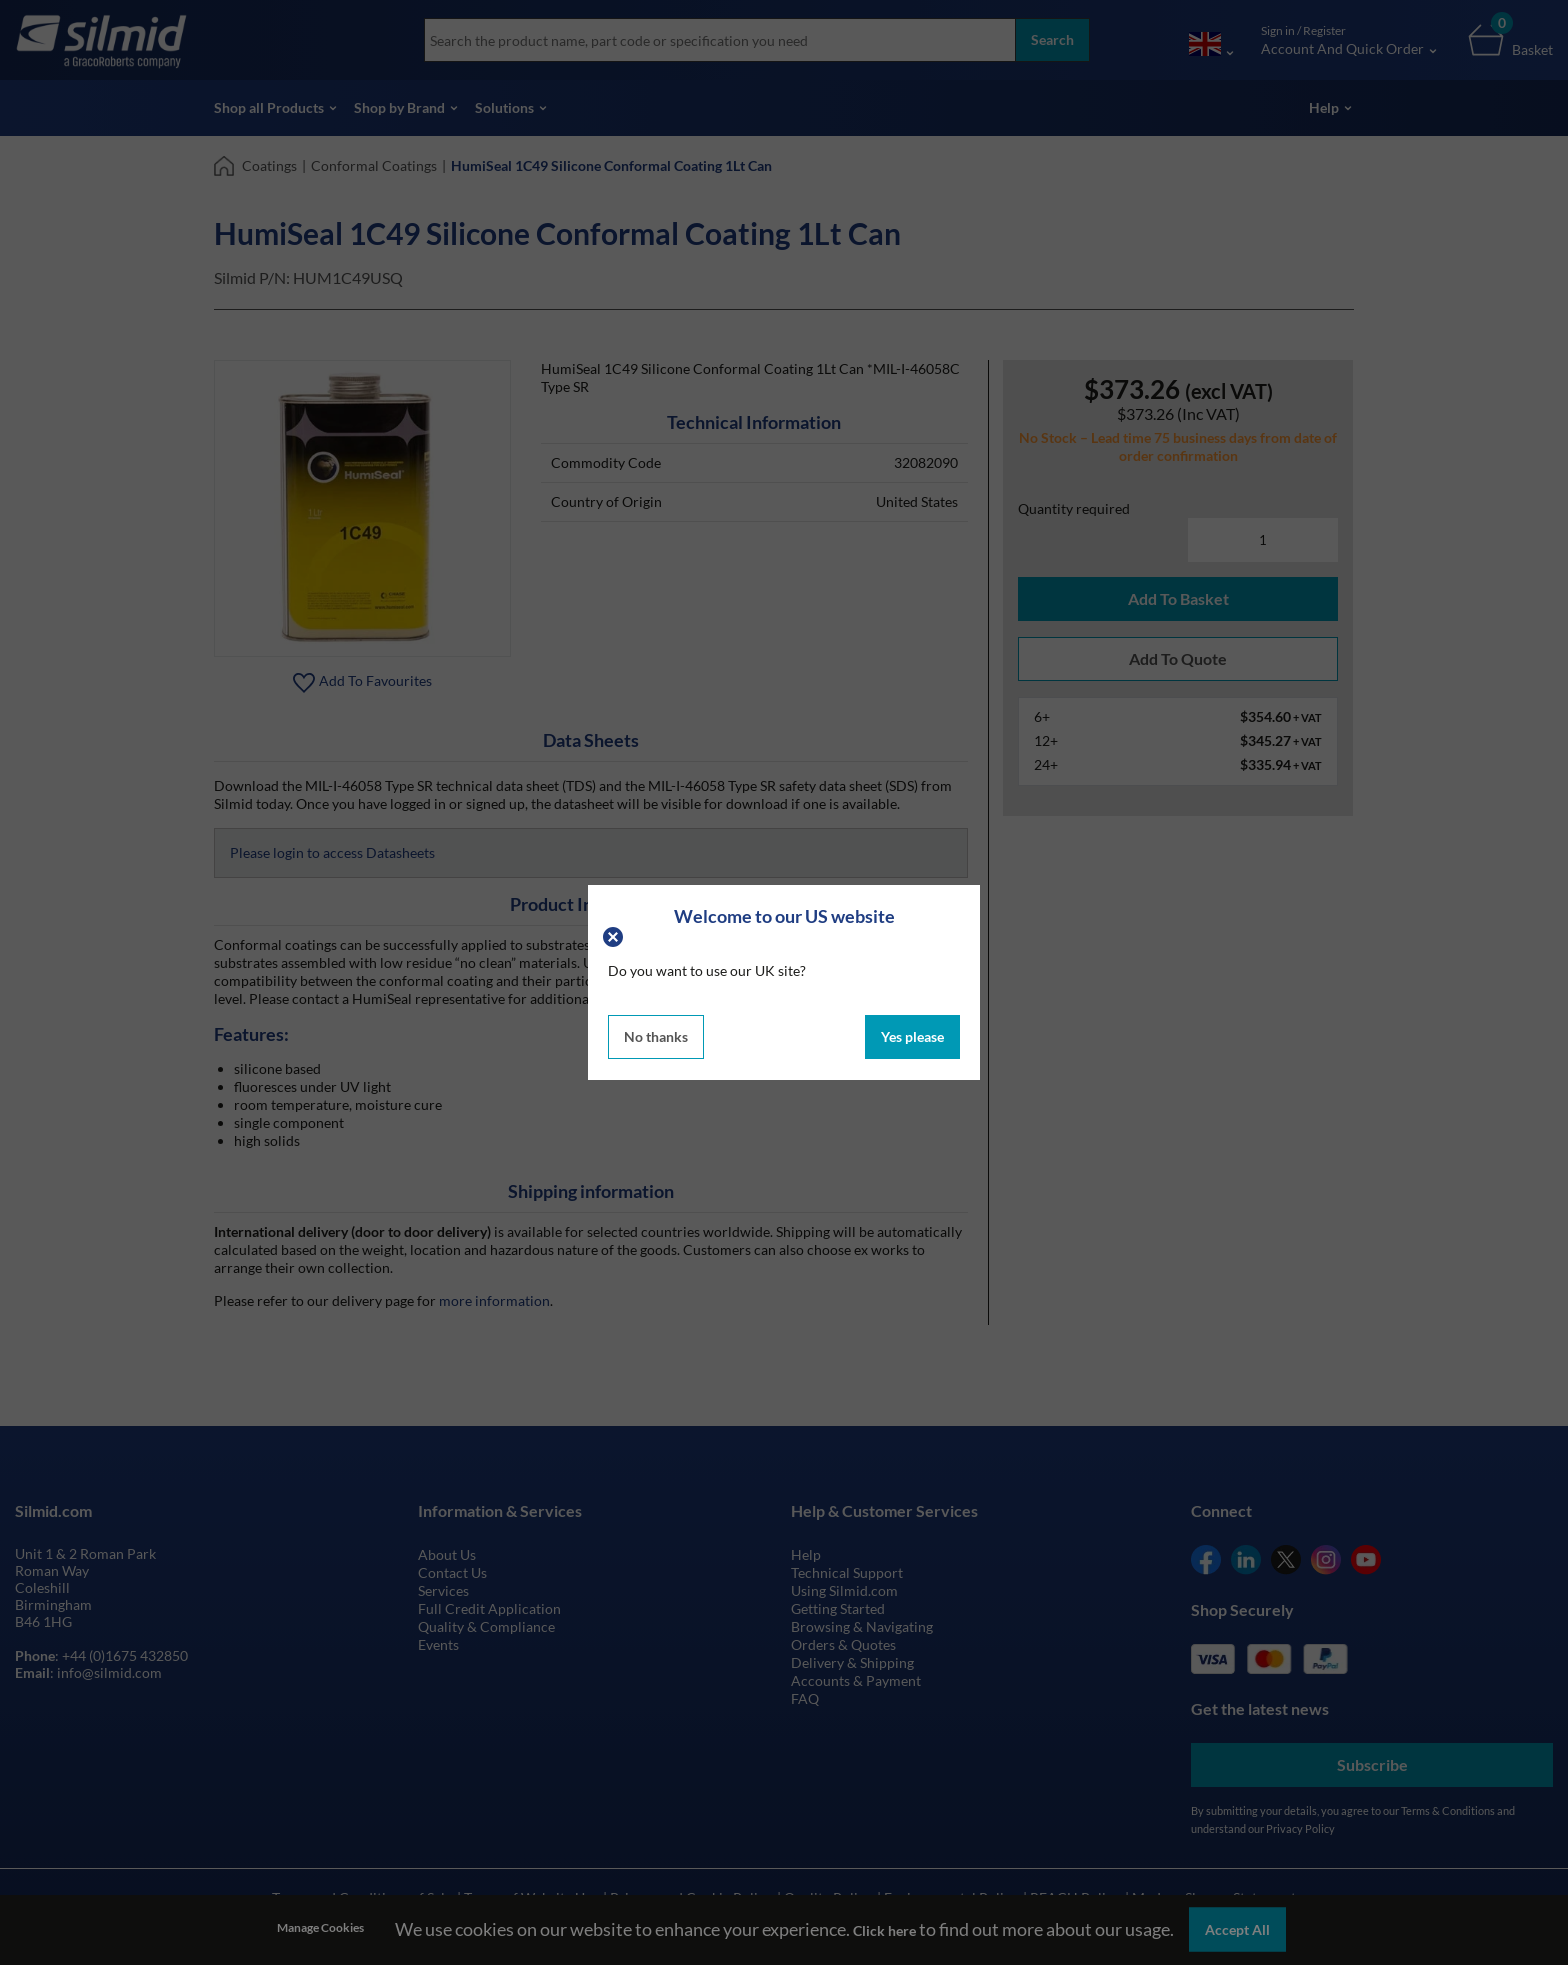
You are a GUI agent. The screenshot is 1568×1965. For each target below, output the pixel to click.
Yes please (912, 1036)
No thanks (656, 1036)
